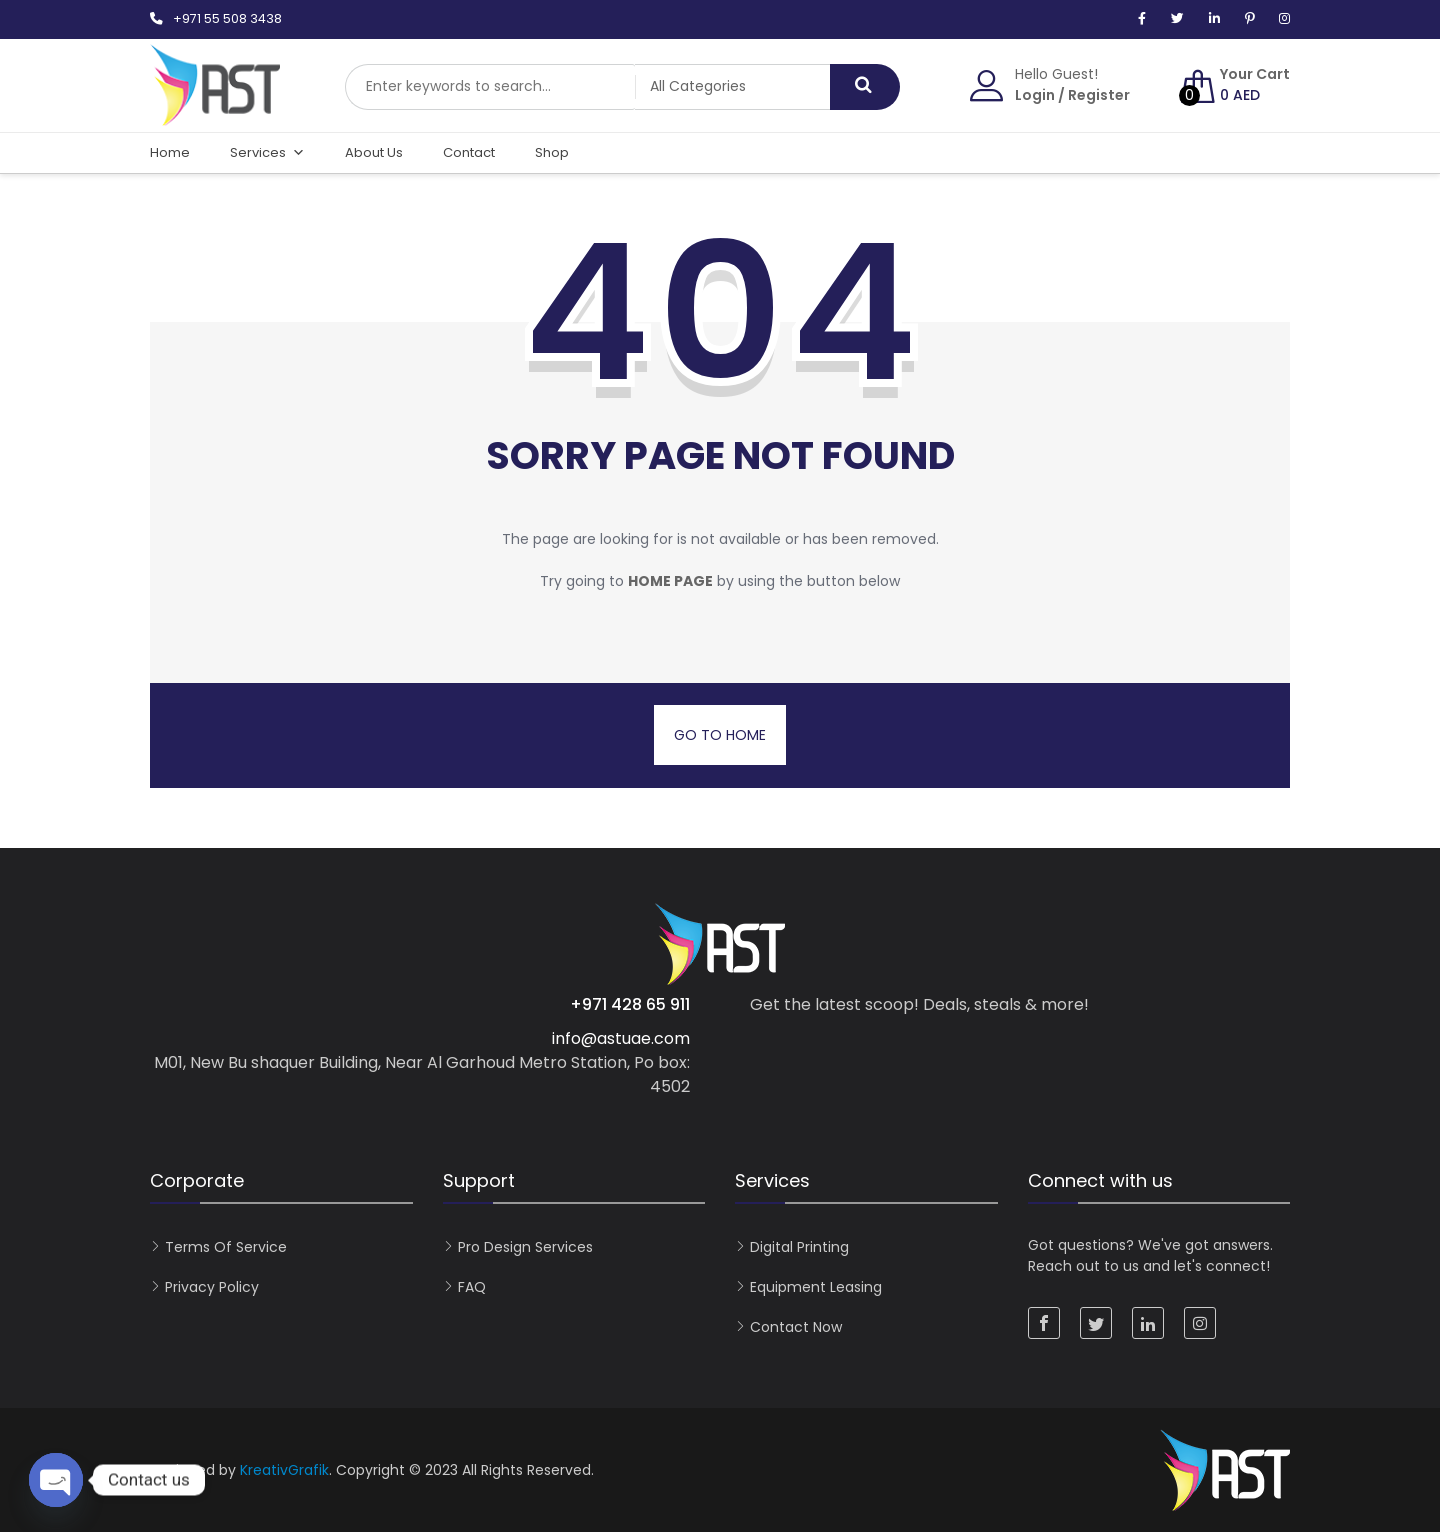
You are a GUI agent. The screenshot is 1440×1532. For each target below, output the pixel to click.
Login (1035, 95)
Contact (469, 152)
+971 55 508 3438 (227, 18)
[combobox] (490, 87)
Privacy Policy (212, 1287)
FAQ (472, 1287)
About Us (374, 152)
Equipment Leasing (816, 1287)
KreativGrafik (284, 1470)
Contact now (796, 1327)
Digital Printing (799, 1247)
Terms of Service (226, 1247)
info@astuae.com (621, 1038)
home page (670, 581)
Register (1099, 95)
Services (267, 153)
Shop (552, 152)
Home (170, 152)
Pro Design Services (525, 1247)
